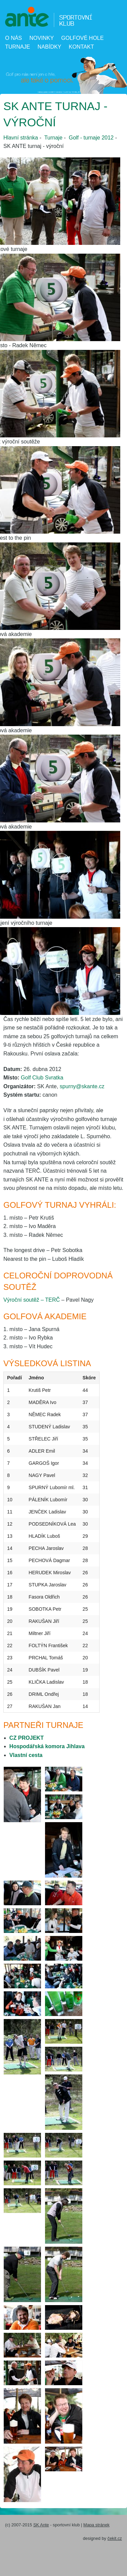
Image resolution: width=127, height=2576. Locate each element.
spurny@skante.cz (82, 1086)
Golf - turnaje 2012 (91, 138)
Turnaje (17, 47)
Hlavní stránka (20, 138)
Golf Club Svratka (42, 1077)
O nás (13, 38)
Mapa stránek (96, 2524)
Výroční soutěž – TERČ (31, 1300)
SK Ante (41, 2524)
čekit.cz (114, 2538)
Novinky (41, 38)
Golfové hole (82, 38)
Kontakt (81, 47)
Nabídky (49, 47)
